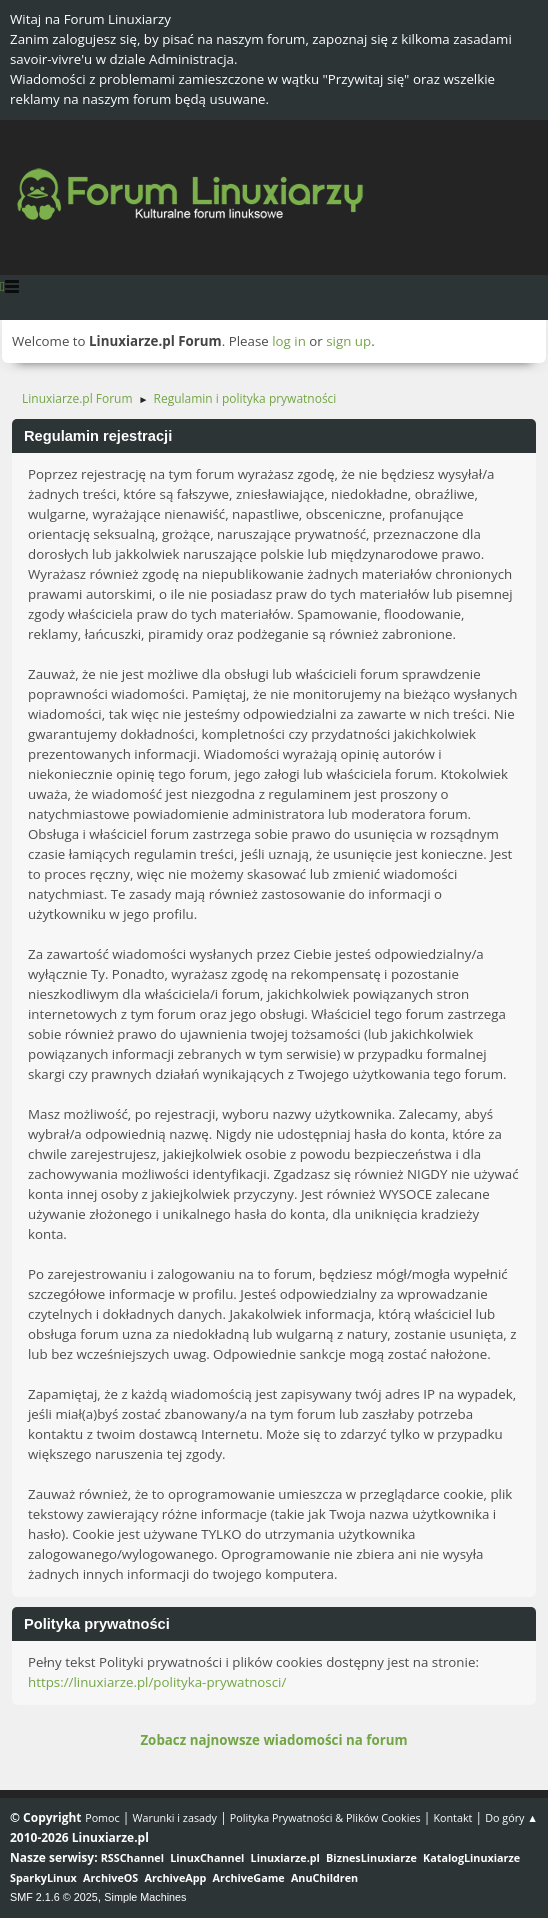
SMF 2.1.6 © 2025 (54, 1897)
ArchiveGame (249, 1877)
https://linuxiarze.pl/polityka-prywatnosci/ (157, 1682)
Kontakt (452, 1817)
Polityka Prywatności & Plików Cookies (325, 1817)
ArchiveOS (110, 1877)
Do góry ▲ (511, 1817)
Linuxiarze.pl (285, 1857)
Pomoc (102, 1817)
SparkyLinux (43, 1877)
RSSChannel (132, 1857)
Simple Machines (145, 1897)
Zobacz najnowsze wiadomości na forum (273, 1740)
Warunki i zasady (175, 1817)
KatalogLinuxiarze (471, 1857)
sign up (348, 341)
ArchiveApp (176, 1877)
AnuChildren (324, 1877)
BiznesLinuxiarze (371, 1857)
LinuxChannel (207, 1857)
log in (289, 341)
